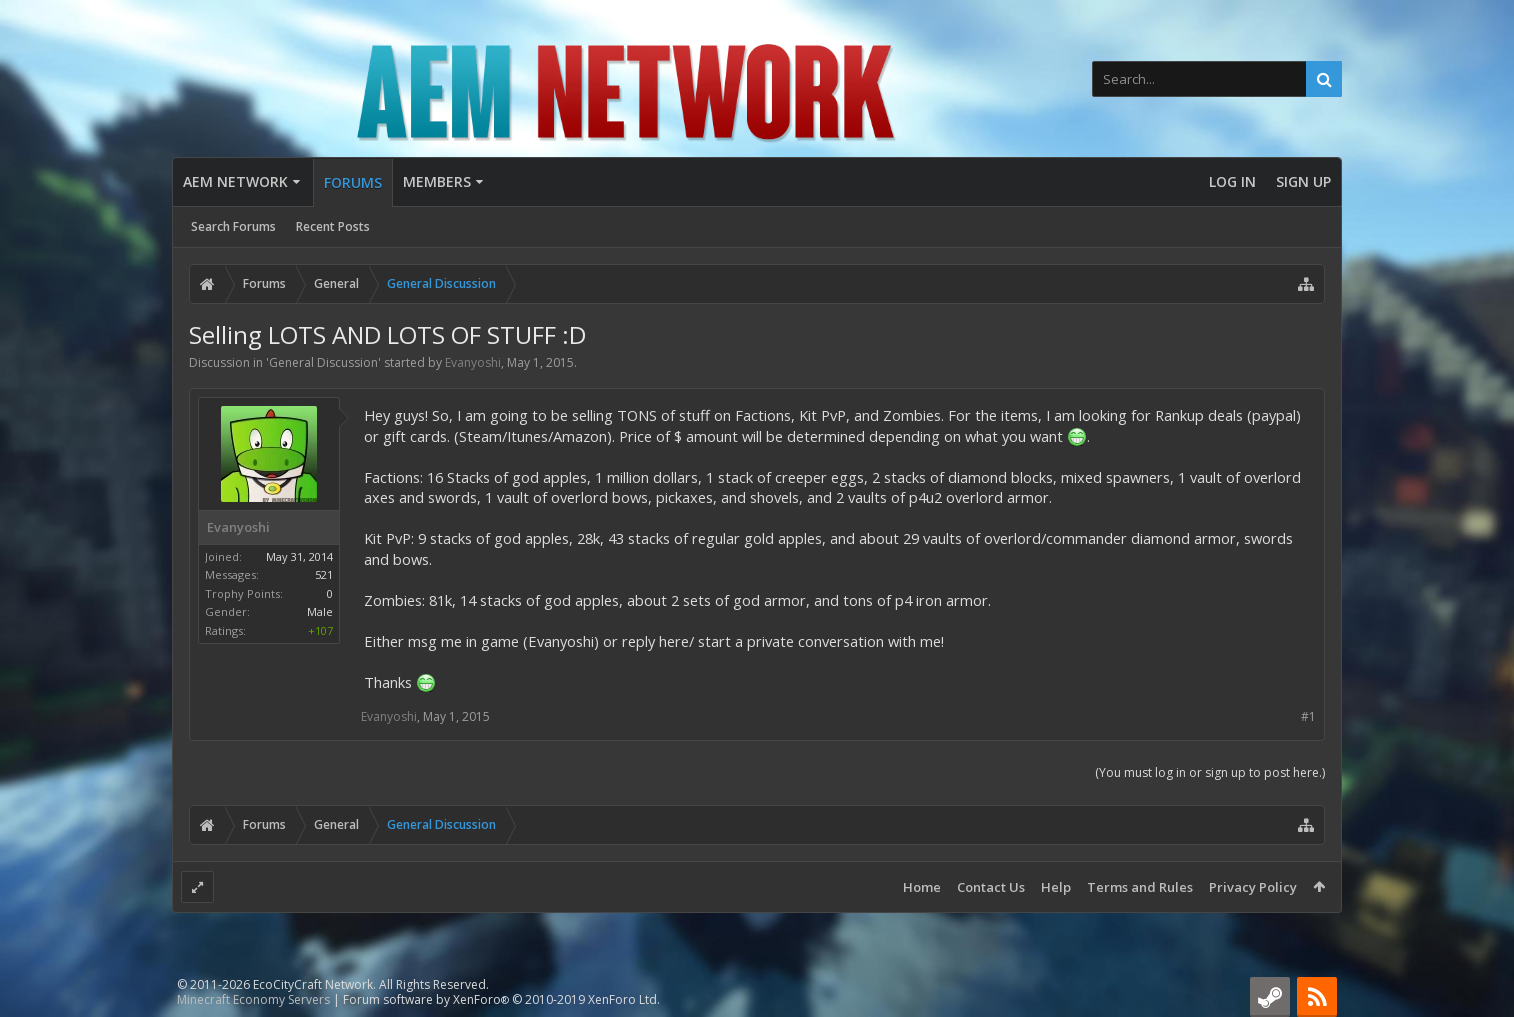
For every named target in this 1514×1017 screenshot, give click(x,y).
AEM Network (235, 181)
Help (1056, 887)
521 (324, 574)
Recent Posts (333, 226)
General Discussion (323, 362)
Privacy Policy (1253, 887)
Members (437, 181)
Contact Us (991, 887)
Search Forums (233, 226)
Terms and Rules (1140, 887)
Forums (353, 182)
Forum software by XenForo (501, 999)
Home (922, 887)
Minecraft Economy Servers (253, 999)
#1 (1308, 716)
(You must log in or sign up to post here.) (1210, 772)
